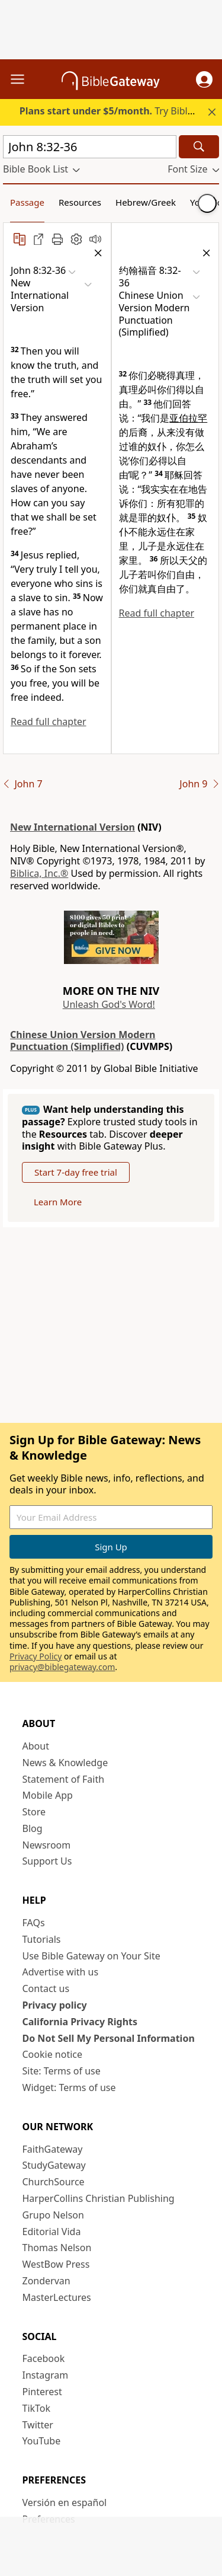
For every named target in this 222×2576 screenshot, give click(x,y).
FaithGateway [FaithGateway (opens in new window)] (52, 2149)
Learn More (58, 1202)
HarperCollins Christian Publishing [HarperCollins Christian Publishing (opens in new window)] (98, 2198)
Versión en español (64, 2502)
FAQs (33, 1922)
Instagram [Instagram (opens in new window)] (45, 2375)
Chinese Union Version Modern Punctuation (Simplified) (82, 1041)
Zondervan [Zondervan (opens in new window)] (46, 2280)
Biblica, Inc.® (39, 873)
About (35, 1746)
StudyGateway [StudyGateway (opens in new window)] (54, 2165)
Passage (27, 202)
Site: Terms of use (61, 2070)
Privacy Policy (35, 1656)
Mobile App (47, 1795)
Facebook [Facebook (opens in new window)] (43, 2358)
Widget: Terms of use (69, 2087)
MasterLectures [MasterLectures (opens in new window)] (56, 2297)
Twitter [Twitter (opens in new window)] (37, 2424)
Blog (32, 1828)
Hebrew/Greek (145, 202)
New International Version (72, 827)
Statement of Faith (63, 1779)
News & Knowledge (65, 1762)
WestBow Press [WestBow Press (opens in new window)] (56, 2264)
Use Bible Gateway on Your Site (91, 1955)
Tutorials (41, 1939)
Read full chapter (48, 721)
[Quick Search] (89, 146)
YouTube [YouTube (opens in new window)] (41, 2440)
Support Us (47, 1861)
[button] (204, 79)
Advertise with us (60, 1971)
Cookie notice (52, 2054)
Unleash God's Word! (109, 1004)
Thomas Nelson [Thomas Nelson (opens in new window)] (57, 2247)
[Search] (199, 146)
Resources (80, 202)
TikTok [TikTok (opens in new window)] (36, 2408)
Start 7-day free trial (75, 1172)
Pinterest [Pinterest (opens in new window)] (42, 2391)
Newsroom (46, 1845)
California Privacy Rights (80, 2021)
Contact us (46, 1988)
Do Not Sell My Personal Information (108, 2038)
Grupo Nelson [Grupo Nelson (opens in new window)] (53, 2214)
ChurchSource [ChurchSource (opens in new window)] (53, 2181)
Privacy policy (54, 2005)
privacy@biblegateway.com (62, 1666)
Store (34, 1811)
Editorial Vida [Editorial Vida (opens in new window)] (51, 2231)
